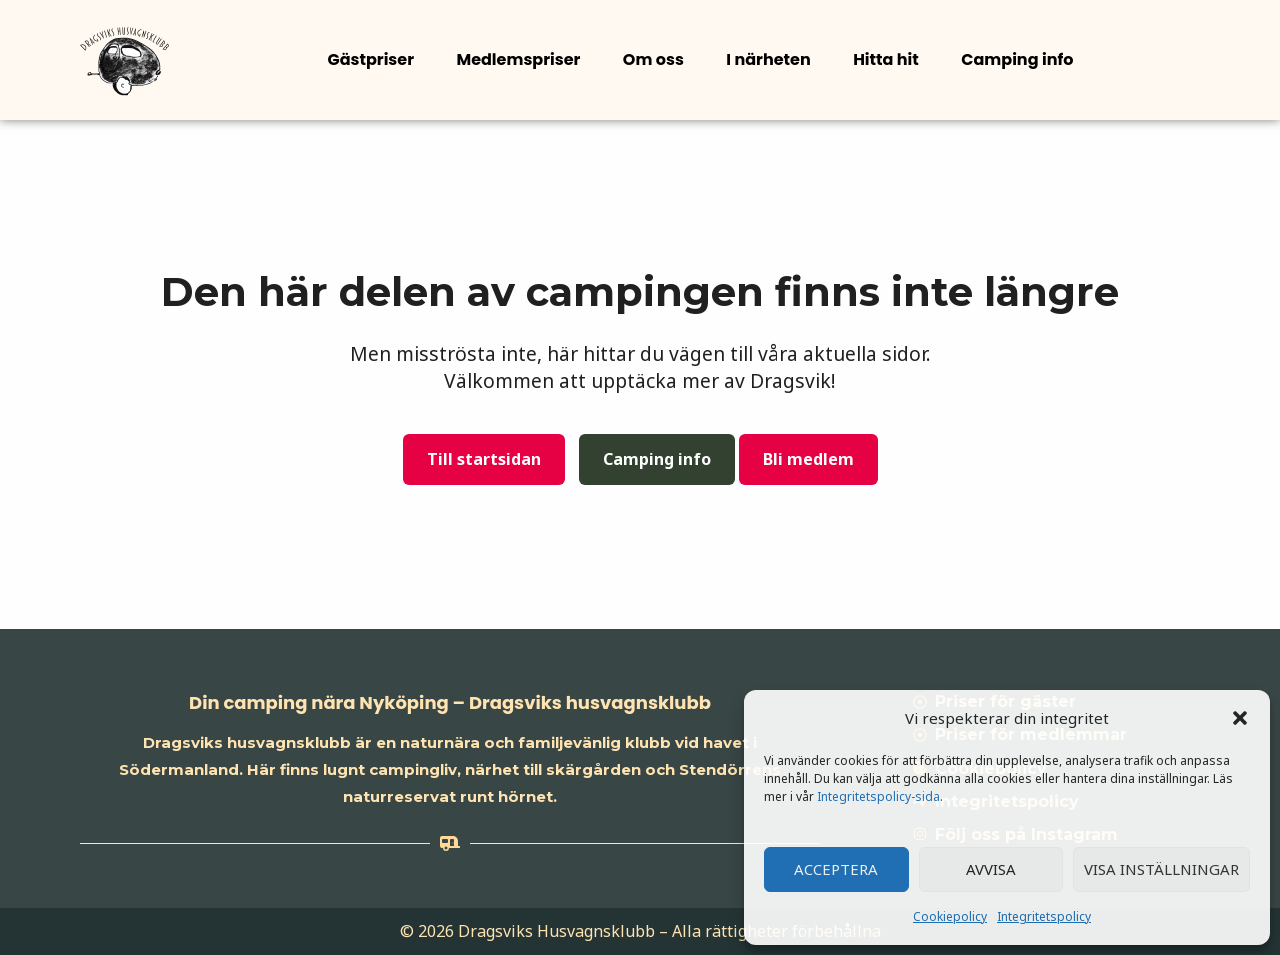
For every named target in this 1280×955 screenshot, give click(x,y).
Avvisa (991, 869)
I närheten (767, 59)
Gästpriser (370, 59)
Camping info (1015, 59)
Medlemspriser (518, 59)
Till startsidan (484, 459)
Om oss (652, 59)
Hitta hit (884, 59)
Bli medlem (808, 459)
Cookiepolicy (950, 916)
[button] (1240, 718)
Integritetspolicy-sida (878, 796)
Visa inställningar (1161, 869)
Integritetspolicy (1044, 916)
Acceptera (836, 869)
